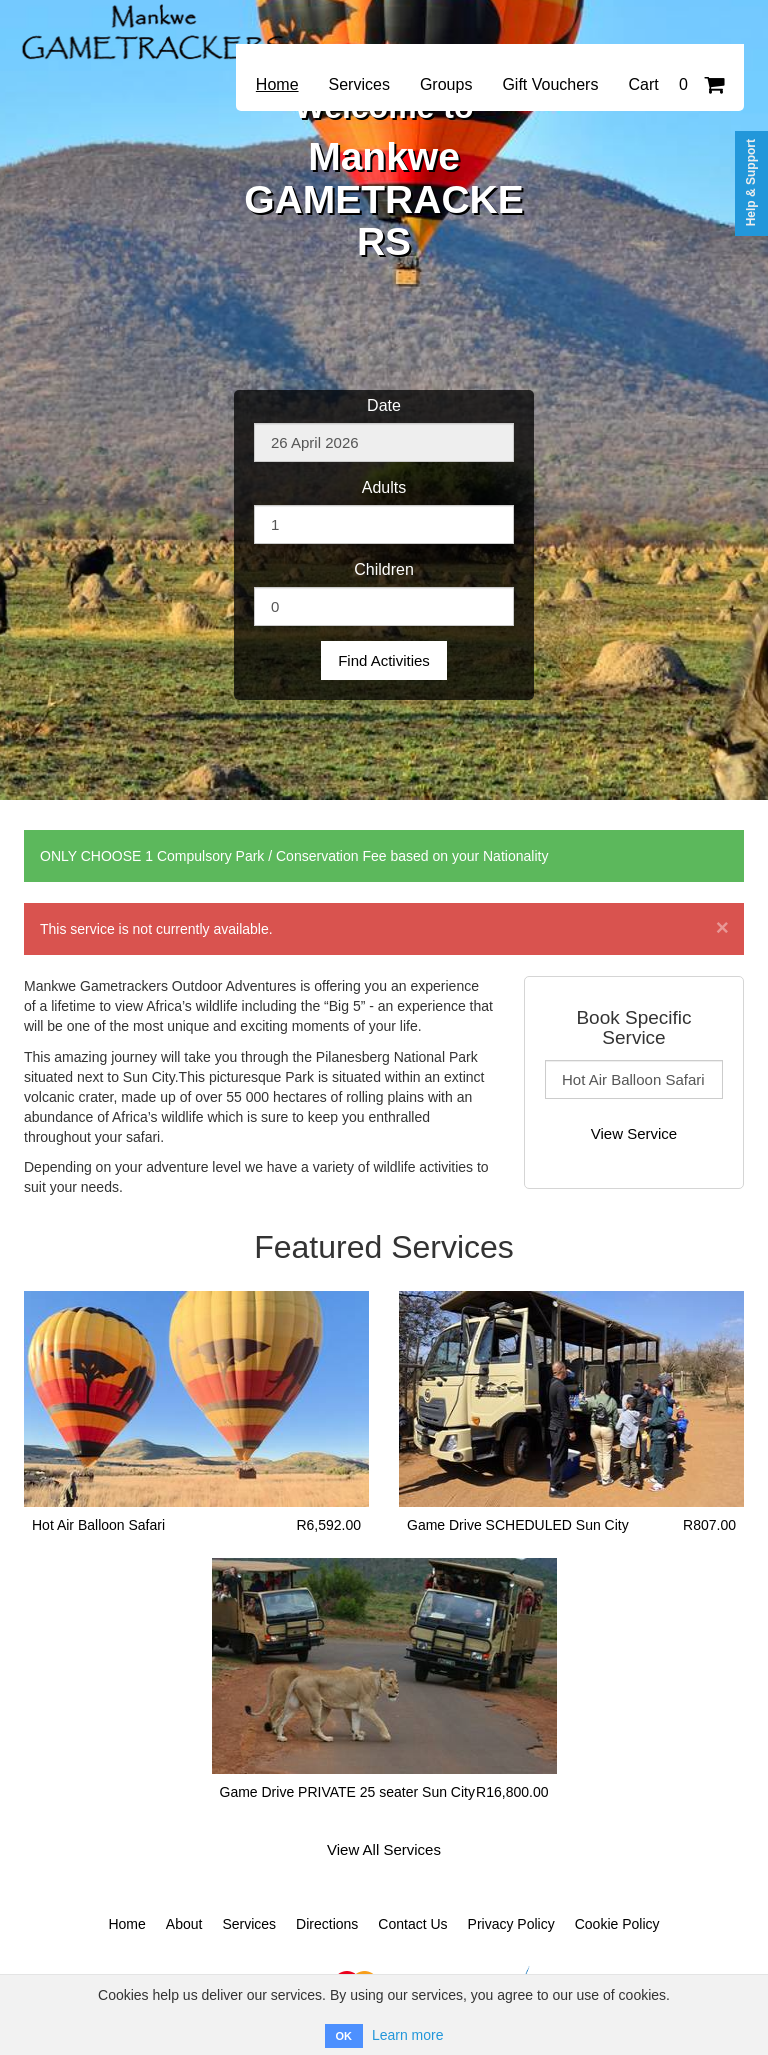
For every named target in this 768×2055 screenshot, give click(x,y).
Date (384, 405)
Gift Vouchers (550, 84)
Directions (327, 1924)
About (184, 1924)
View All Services (384, 1849)
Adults (384, 487)
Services (359, 84)
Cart (676, 84)
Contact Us (412, 1924)
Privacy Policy (511, 1924)
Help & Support (751, 182)
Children (384, 569)
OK (344, 2036)
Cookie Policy (617, 1924)
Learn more (408, 2035)
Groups (446, 84)
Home (277, 84)
